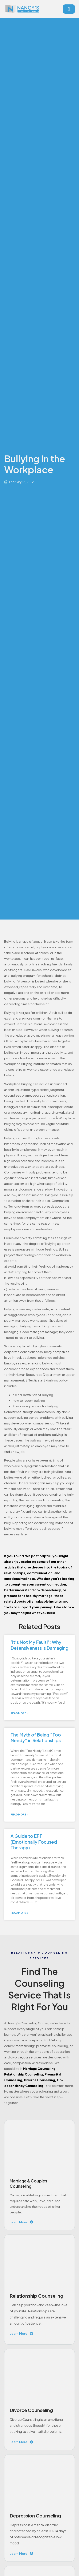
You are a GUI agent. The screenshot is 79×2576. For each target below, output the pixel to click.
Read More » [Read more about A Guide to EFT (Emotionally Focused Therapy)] (19, 1912)
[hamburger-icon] (69, 9)
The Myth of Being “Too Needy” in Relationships (36, 1737)
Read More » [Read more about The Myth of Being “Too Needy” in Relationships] (19, 1814)
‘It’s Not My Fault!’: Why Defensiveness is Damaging (39, 1645)
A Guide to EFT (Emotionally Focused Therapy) (34, 1841)
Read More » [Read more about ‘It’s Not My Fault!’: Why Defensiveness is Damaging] (19, 1713)
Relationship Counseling (23, 2074)
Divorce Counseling (39, 2080)
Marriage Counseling (39, 2068)
